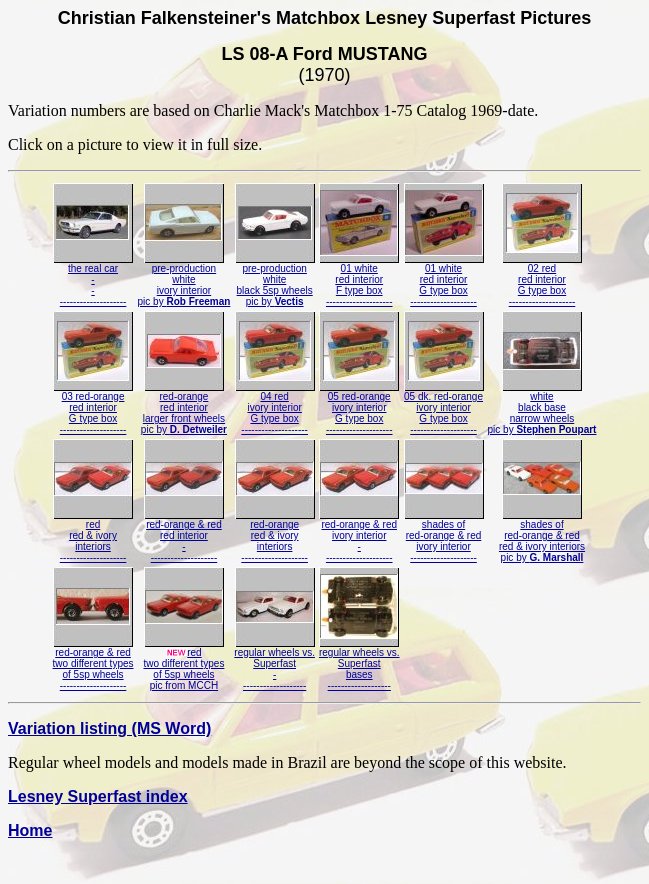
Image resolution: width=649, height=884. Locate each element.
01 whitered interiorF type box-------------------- (359, 280)
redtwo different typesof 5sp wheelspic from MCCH (183, 664)
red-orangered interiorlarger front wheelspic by (184, 408)
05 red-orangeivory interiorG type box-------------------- (359, 408)
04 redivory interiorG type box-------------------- (275, 408)
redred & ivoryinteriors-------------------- (93, 536)
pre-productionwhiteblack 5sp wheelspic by (275, 280)
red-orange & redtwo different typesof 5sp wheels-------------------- (93, 664)
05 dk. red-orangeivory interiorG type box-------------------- (444, 408)
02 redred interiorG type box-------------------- (542, 280)
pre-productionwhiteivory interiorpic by (184, 280)
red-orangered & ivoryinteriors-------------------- (275, 536)
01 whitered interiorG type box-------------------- (444, 280)
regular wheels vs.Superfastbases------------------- (359, 664)
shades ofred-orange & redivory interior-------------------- (444, 536)
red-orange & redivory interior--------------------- (359, 536)
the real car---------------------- (93, 280)
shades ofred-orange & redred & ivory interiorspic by (542, 536)
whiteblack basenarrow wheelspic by (542, 408)
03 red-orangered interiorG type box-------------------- (93, 408)
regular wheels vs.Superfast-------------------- (274, 664)
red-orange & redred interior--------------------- (184, 536)
